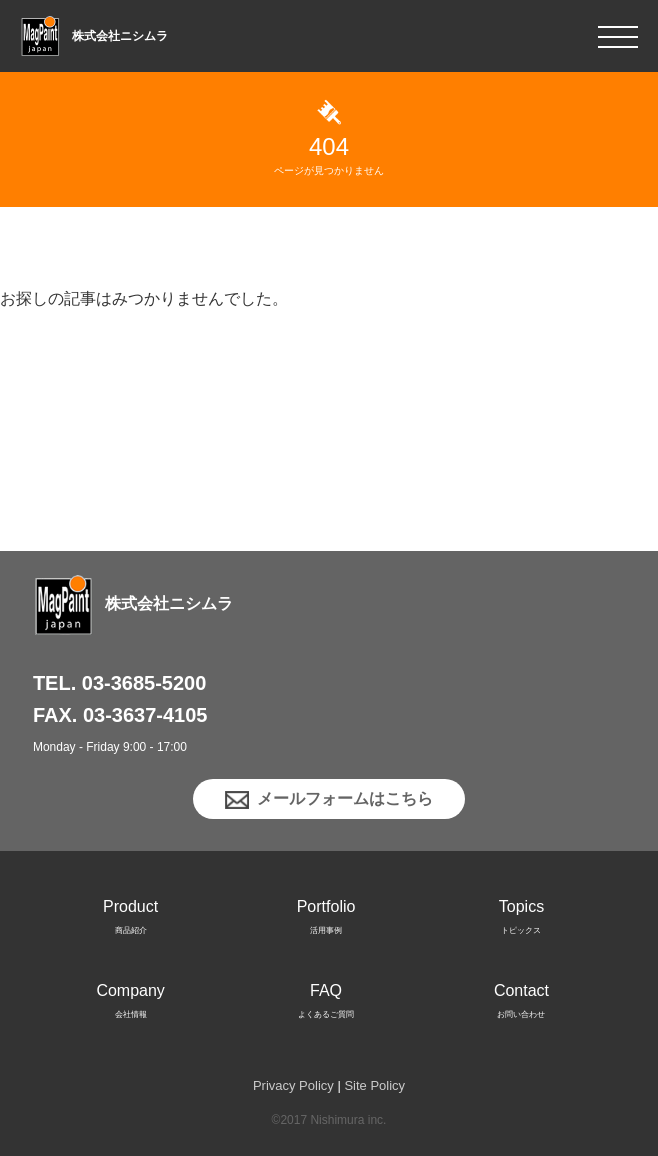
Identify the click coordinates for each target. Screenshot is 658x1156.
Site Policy (374, 1085)
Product (130, 920)
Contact (521, 1004)
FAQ (326, 1004)
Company (130, 1004)
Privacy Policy (293, 1085)
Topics (521, 920)
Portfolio (326, 920)
